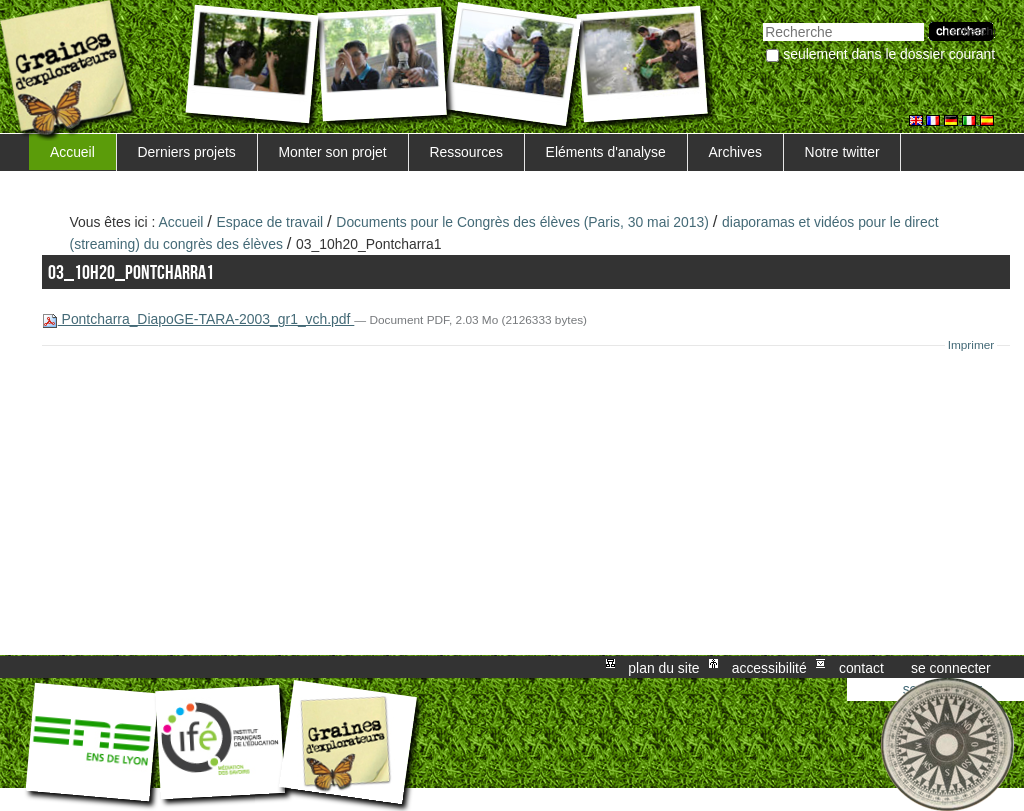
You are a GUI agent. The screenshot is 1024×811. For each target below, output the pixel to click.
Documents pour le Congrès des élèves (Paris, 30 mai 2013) (522, 222)
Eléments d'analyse (606, 152)
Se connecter (951, 667)
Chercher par (762, 20)
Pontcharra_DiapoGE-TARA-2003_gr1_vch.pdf (198, 319)
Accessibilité (769, 667)
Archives (735, 152)
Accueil (72, 152)
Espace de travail (270, 222)
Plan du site (663, 667)
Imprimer (971, 345)
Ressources (465, 152)
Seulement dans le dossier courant (889, 54)
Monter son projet (332, 152)
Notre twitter (842, 152)
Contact (861, 667)
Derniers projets (187, 152)
